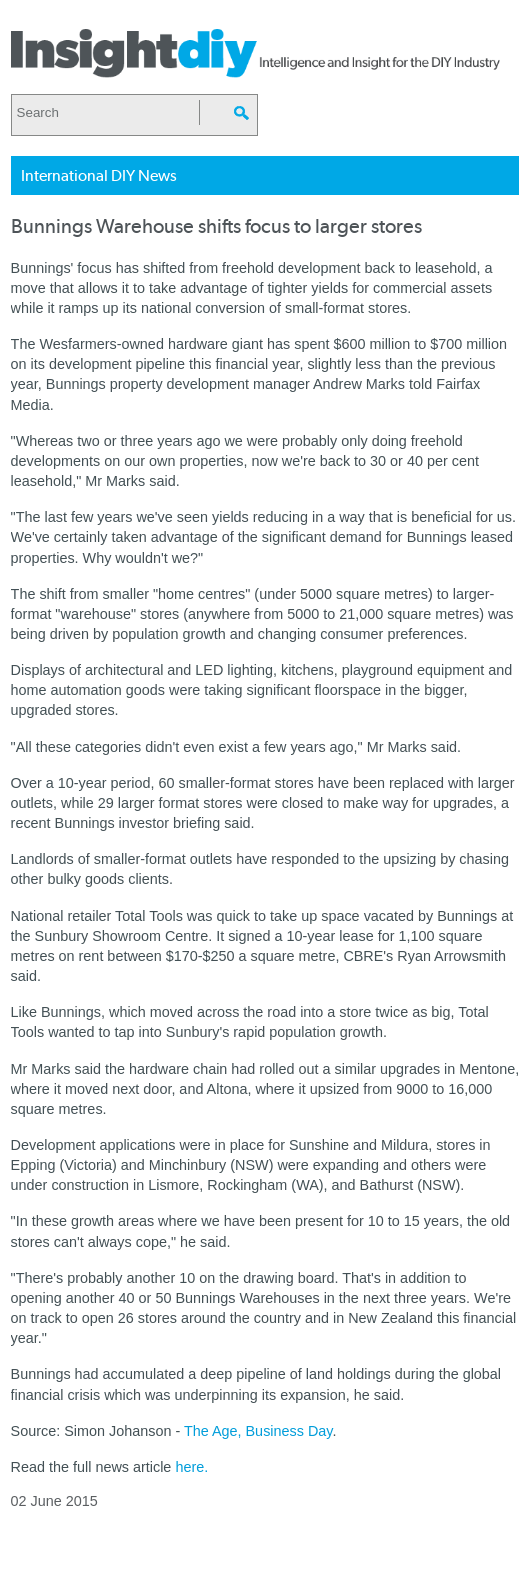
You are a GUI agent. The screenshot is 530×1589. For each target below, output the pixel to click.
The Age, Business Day (258, 1431)
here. (191, 1467)
